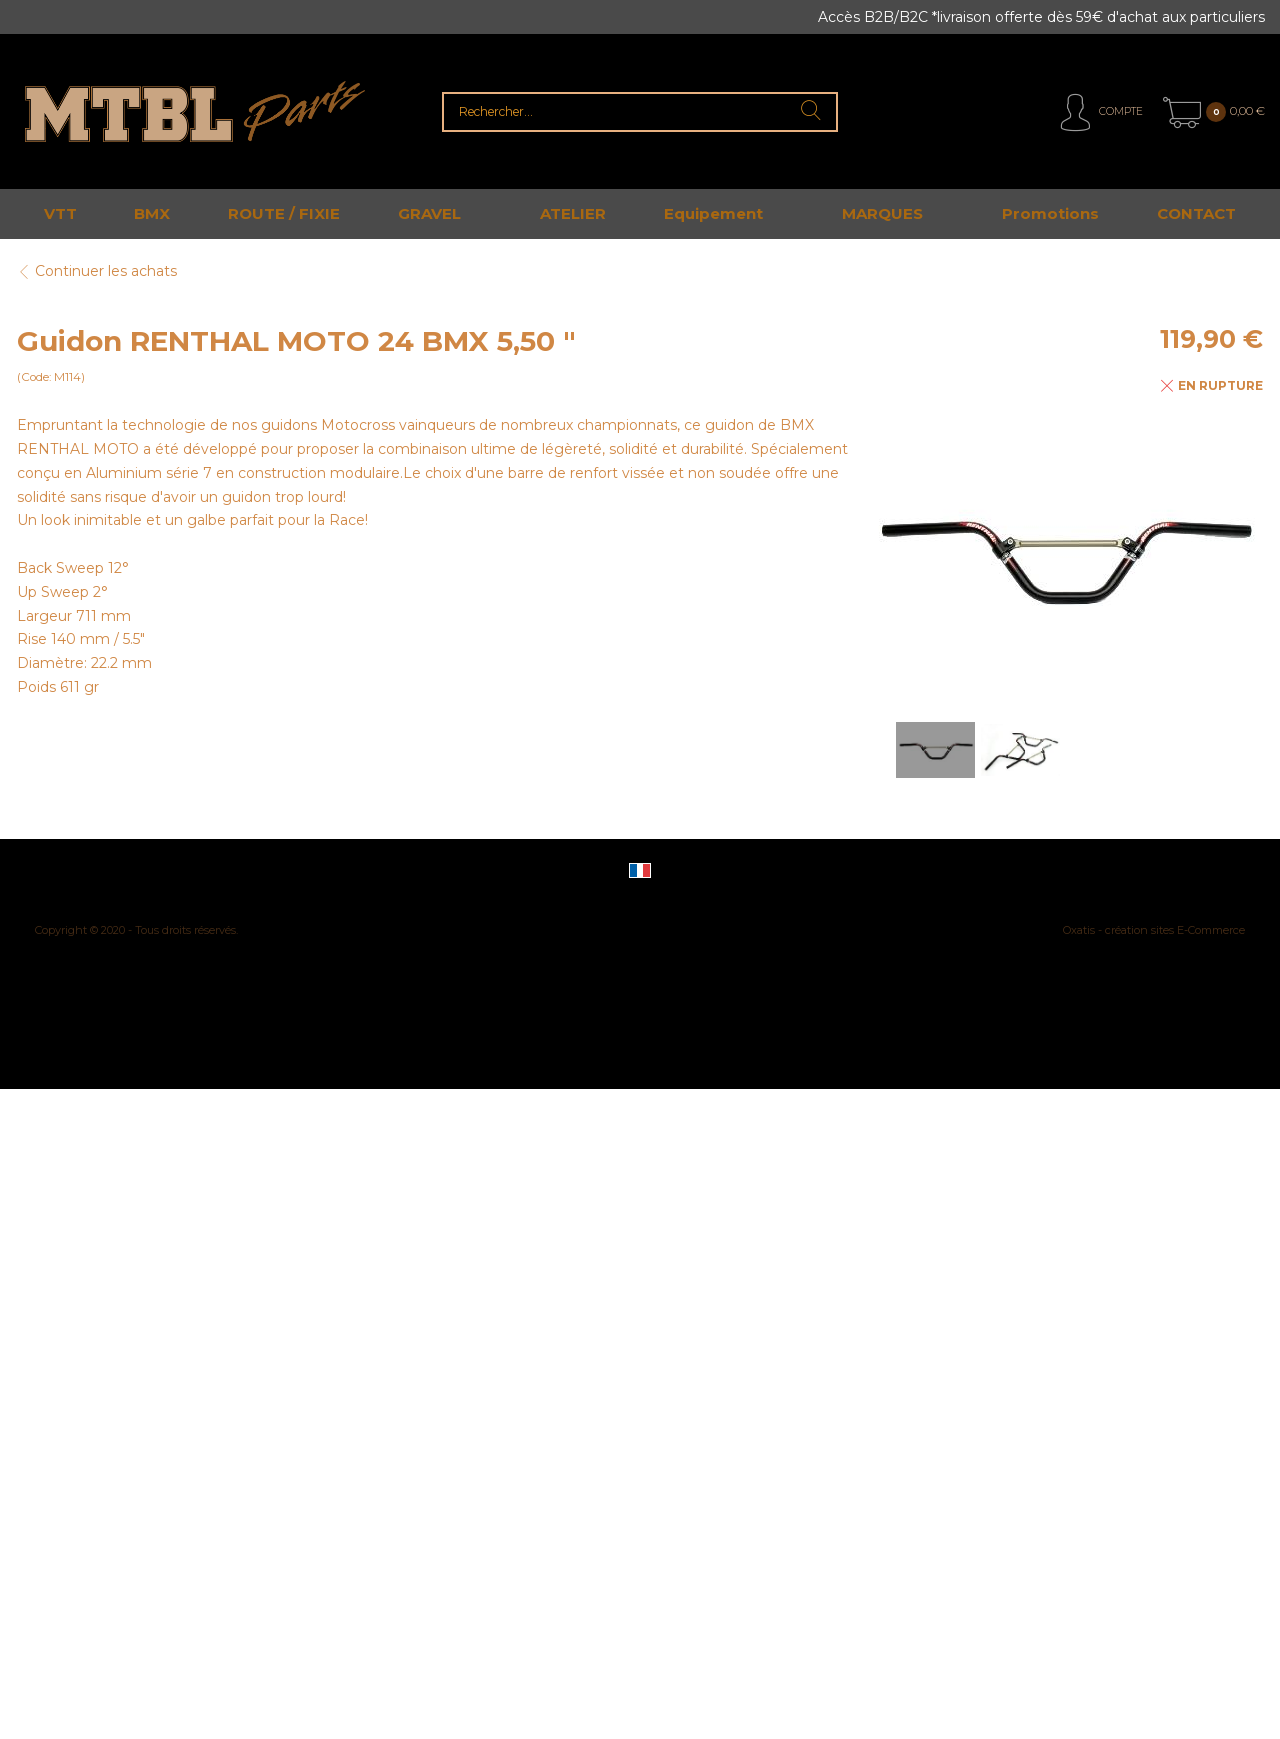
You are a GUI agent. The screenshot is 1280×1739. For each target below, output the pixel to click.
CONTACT (1196, 213)
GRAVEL (429, 213)
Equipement (713, 213)
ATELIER (573, 213)
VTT (60, 213)
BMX (152, 213)
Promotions (1050, 213)
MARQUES (882, 213)
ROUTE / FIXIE (284, 213)
